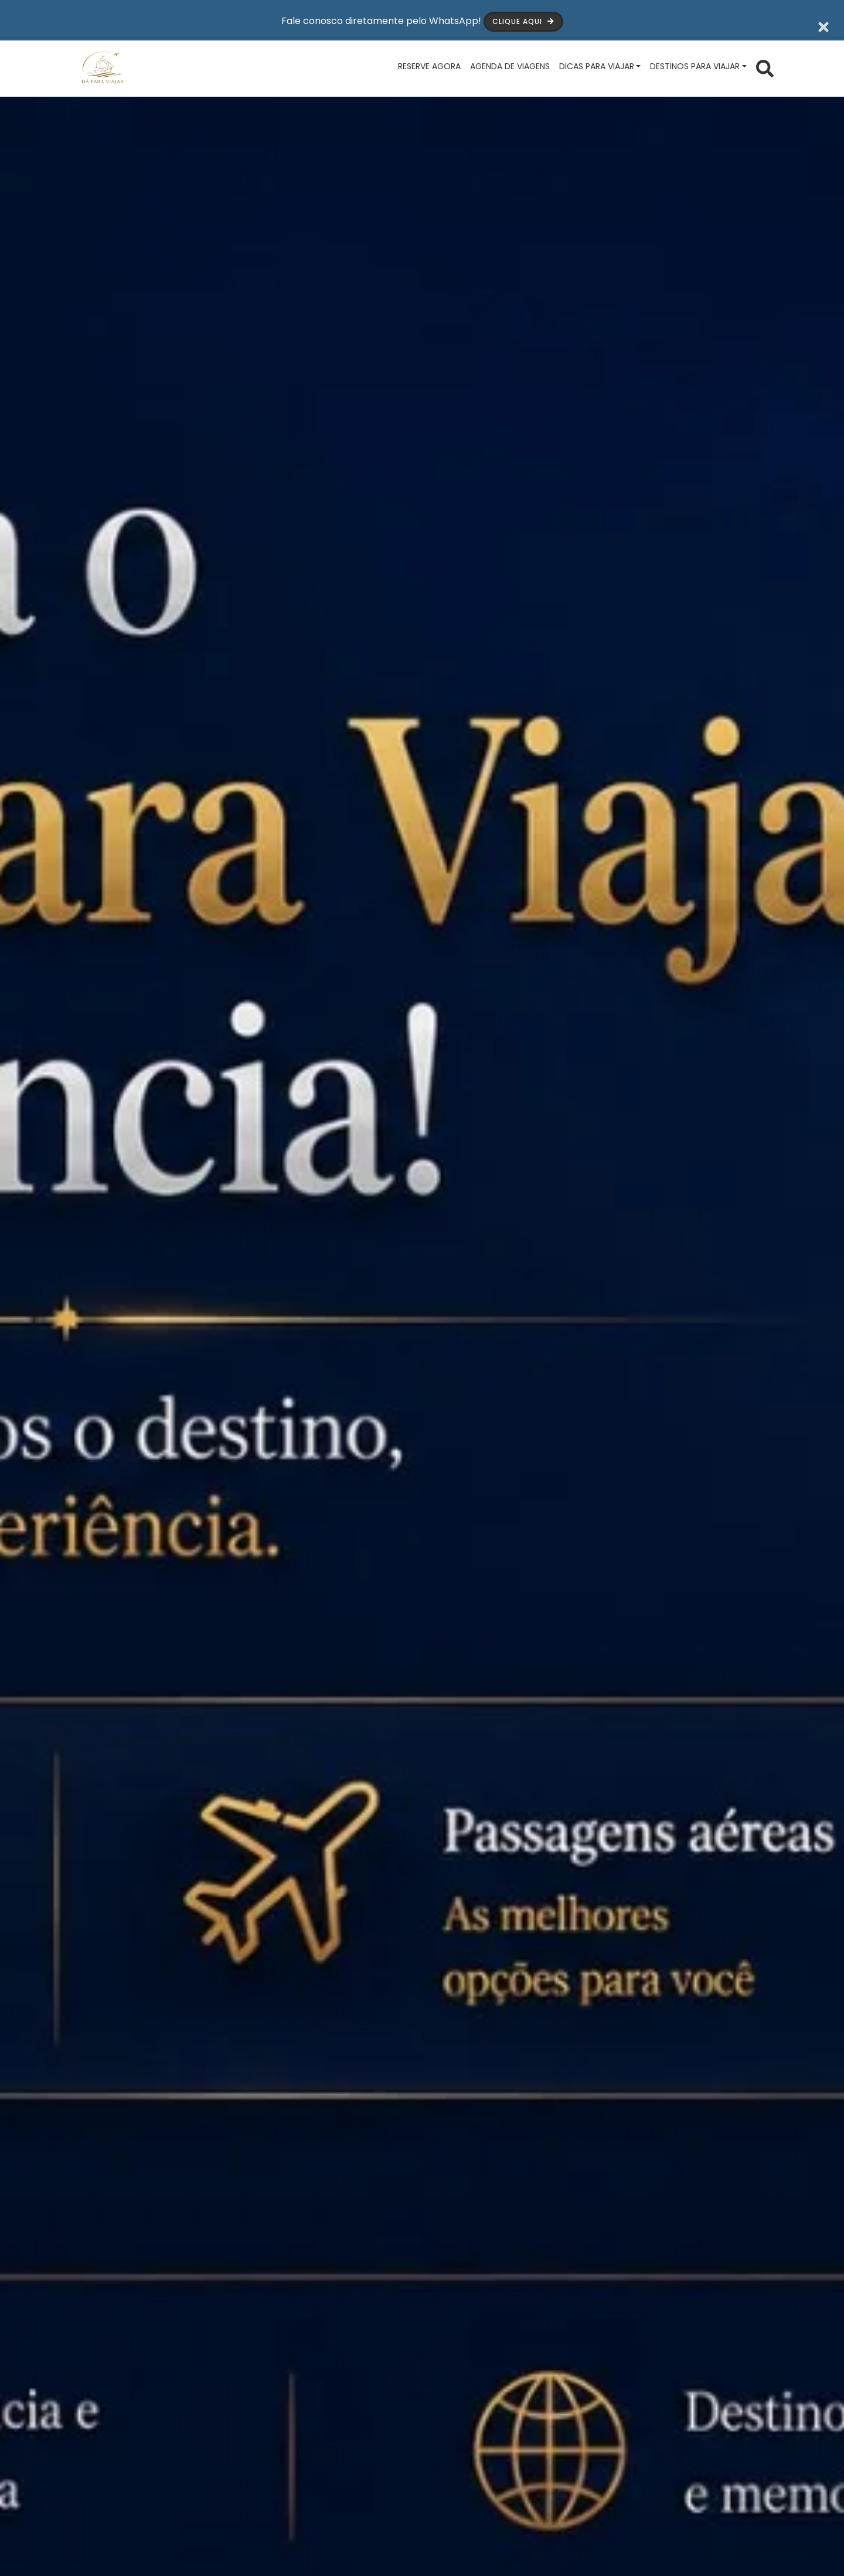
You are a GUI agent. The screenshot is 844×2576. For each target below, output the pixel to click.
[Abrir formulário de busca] (765, 65)
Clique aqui (526, 18)
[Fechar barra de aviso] (823, 18)
